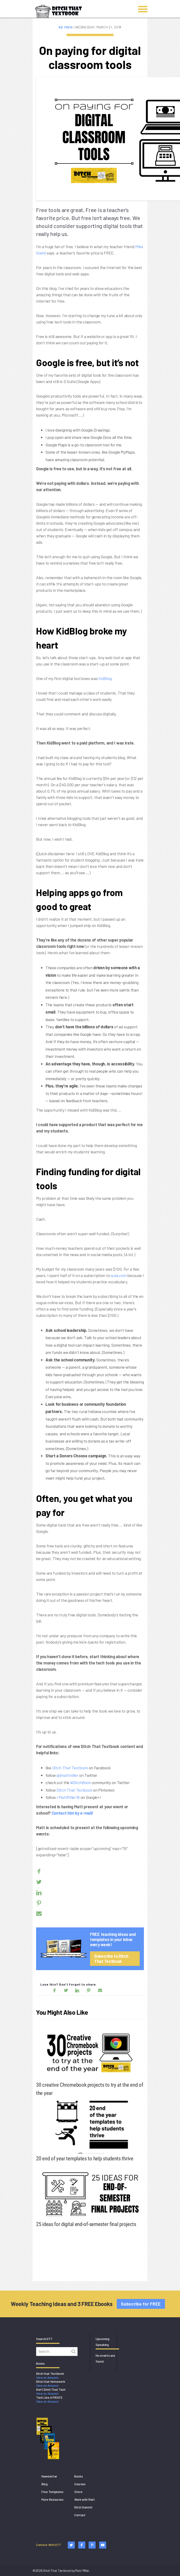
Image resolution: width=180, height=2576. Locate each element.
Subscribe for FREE (141, 2303)
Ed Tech (66, 27)
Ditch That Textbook (70, 1767)
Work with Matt (84, 2499)
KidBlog (105, 678)
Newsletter (49, 2476)
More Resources (52, 2499)
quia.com (119, 1275)
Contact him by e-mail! (72, 1813)
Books (78, 2476)
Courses (80, 2484)
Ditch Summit (83, 2507)
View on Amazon (47, 2377)
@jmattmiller (67, 1775)
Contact (80, 2515)
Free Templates (52, 2492)
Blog (44, 2484)
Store (78, 2492)
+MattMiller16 (68, 1797)
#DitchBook (80, 1782)
